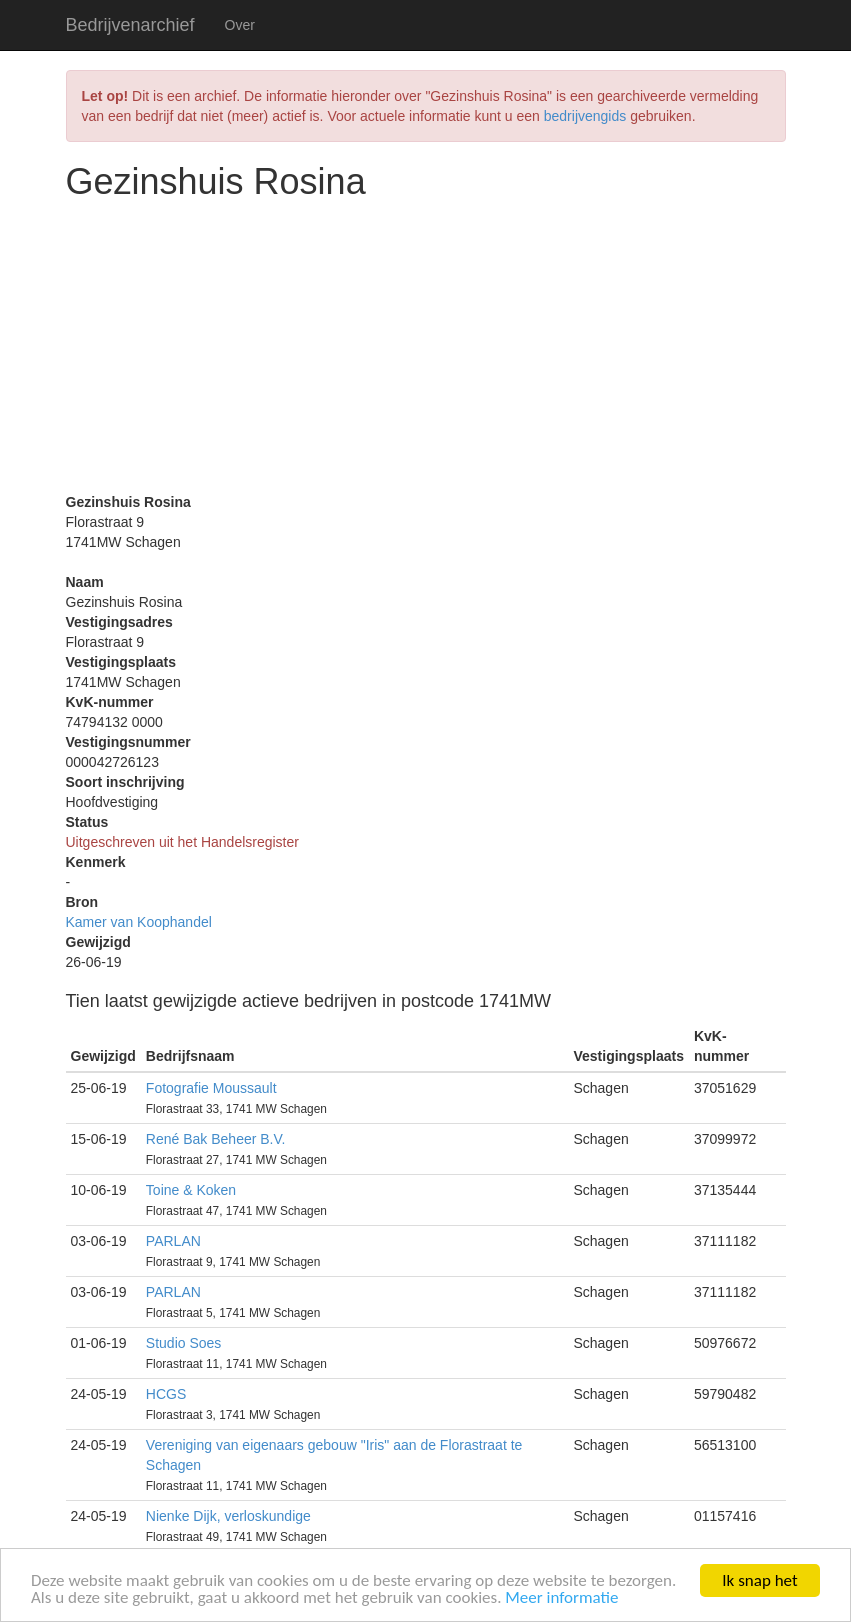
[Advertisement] (426, 352)
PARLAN (173, 1241)
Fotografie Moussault (211, 1088)
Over (240, 25)
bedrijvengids (585, 116)
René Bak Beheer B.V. (216, 1139)
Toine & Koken (191, 1190)
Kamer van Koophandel (139, 922)
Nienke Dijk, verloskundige (228, 1516)
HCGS (166, 1394)
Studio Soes (184, 1343)
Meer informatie (561, 1598)
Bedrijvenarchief (130, 25)
